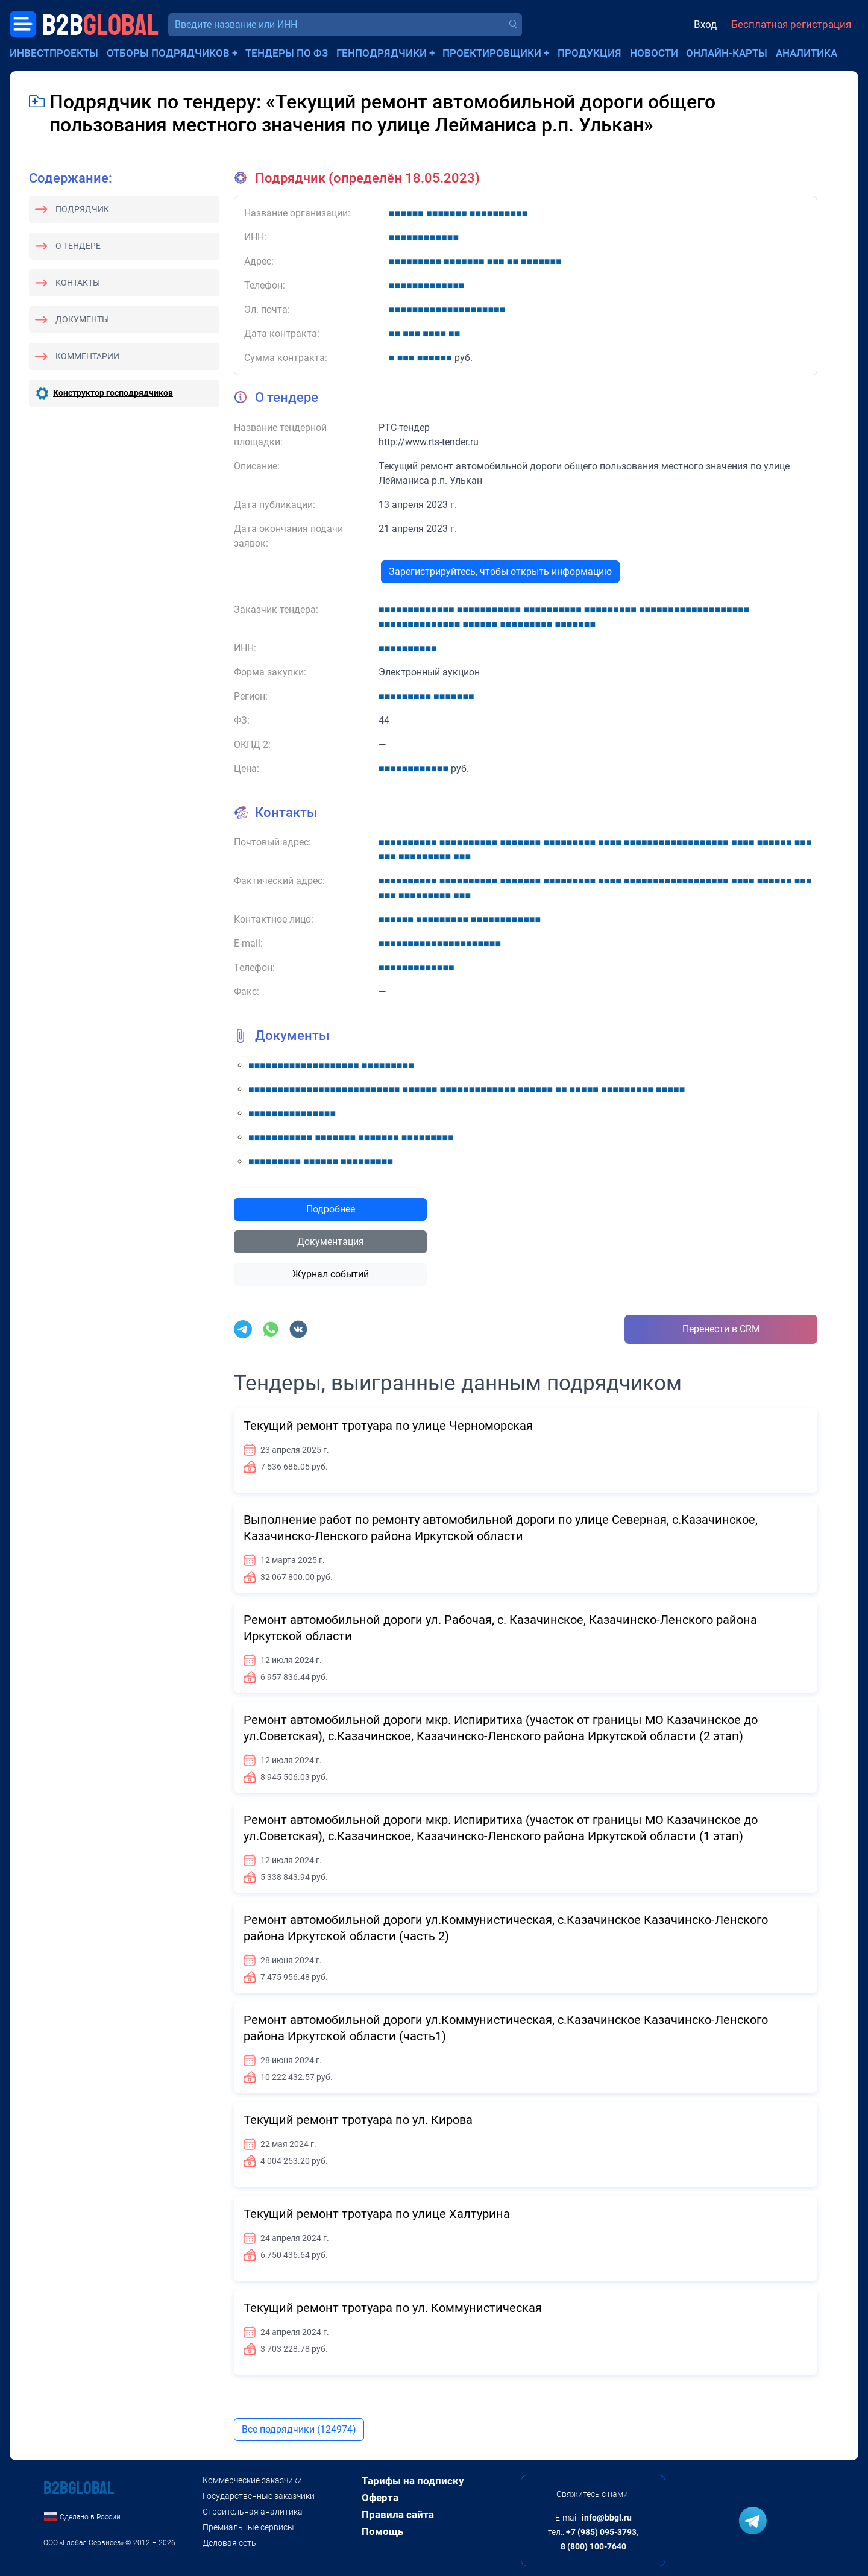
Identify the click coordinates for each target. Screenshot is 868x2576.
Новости (654, 53)
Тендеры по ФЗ (286, 53)
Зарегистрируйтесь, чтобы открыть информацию (500, 571)
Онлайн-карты (726, 53)
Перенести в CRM (721, 1329)
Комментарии (87, 356)
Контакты (77, 282)
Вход (705, 24)
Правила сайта (398, 2515)
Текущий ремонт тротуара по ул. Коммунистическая (393, 2308)
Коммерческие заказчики (252, 2480)
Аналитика (806, 53)
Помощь (382, 2531)
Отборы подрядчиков (168, 53)
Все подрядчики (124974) (299, 2429)
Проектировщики (491, 53)
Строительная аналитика (253, 2511)
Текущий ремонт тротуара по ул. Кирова (358, 2120)
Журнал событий (330, 1274)
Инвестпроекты (54, 53)
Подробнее (330, 1209)
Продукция (589, 53)
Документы (82, 319)
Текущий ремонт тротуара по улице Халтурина (377, 2214)
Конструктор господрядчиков (113, 393)
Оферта (380, 2498)
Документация (330, 1241)
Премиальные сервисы (248, 2527)
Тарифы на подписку (413, 2481)
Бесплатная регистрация (791, 24)
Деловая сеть (229, 2543)
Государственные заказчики (259, 2496)
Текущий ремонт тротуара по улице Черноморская (388, 1425)
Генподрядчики (381, 53)
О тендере (78, 246)
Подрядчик (82, 209)
